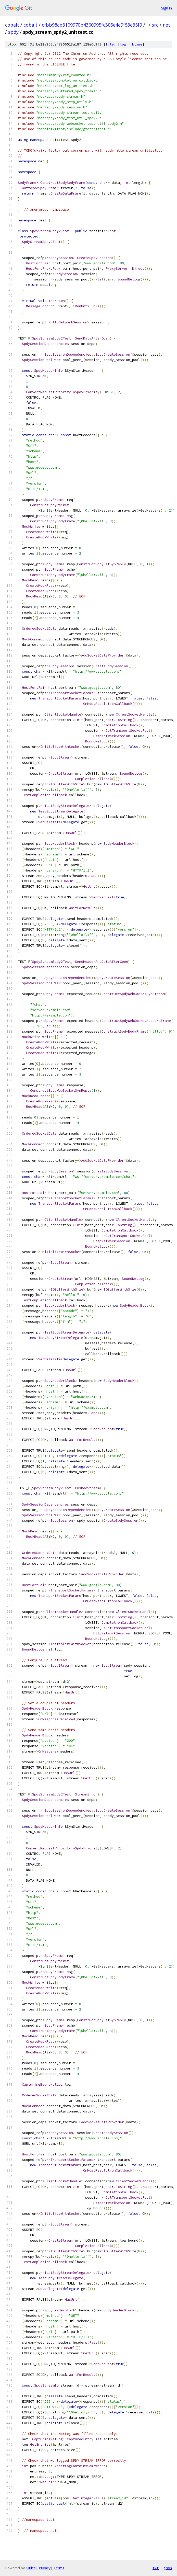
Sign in (166, 8)
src (155, 25)
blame (137, 44)
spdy (13, 32)
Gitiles (31, 2568)
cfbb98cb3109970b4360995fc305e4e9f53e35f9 (92, 25)
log (123, 44)
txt (156, 2568)
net (166, 25)
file (110, 44)
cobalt (12, 25)
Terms (59, 2568)
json (168, 2568)
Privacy (44, 2568)
